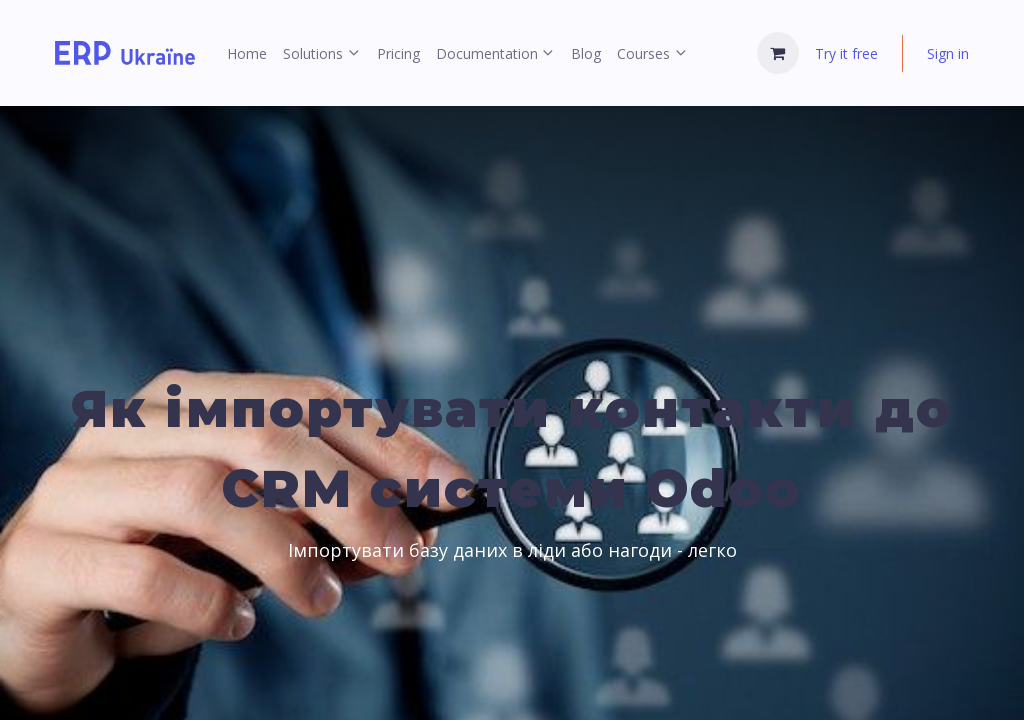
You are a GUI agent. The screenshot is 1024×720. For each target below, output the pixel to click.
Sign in (948, 53)
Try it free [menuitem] (846, 53)
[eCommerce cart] (778, 53)
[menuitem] (247, 53)
